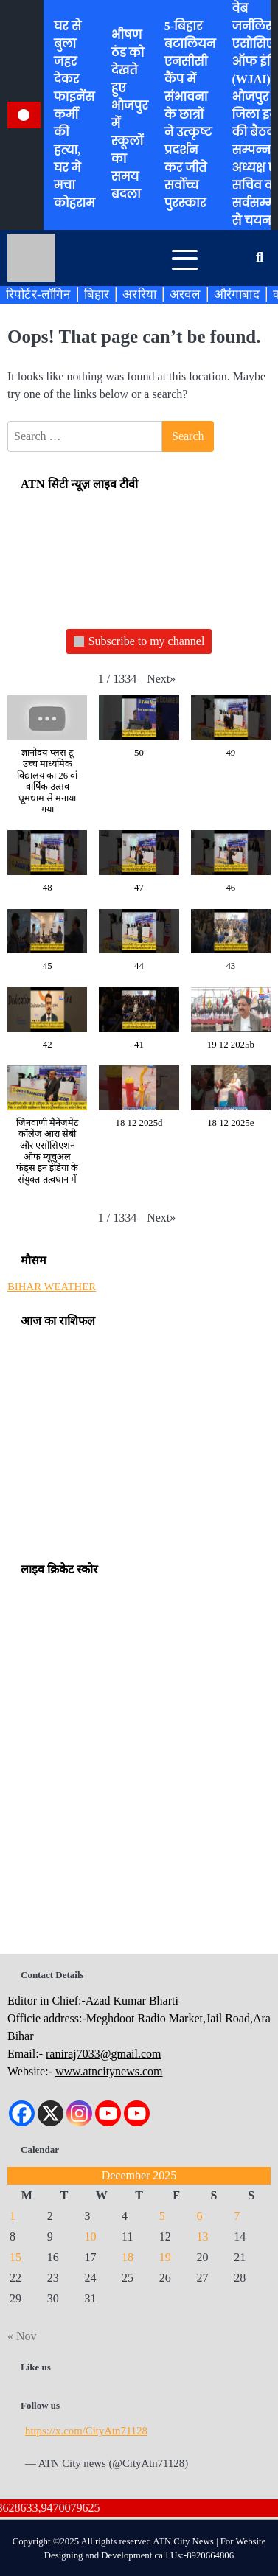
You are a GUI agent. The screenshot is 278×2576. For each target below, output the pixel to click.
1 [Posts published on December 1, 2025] (12, 2216)
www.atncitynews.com (109, 2071)
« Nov (22, 2336)
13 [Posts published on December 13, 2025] (203, 2236)
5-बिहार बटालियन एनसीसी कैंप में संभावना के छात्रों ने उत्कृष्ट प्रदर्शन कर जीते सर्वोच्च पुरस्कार (190, 114)
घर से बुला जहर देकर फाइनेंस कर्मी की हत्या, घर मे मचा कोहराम (74, 114)
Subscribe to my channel (139, 642)
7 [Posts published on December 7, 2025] (237, 2216)
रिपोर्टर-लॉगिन (38, 294)
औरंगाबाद (237, 294)
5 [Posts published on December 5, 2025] (162, 2216)
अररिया (139, 294)
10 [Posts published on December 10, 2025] (90, 2236)
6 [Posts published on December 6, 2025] (200, 2216)
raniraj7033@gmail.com (103, 2053)
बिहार (97, 294)
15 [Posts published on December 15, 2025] (15, 2257)
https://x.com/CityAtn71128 (86, 2431)
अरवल (185, 294)
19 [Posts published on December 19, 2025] (165, 2257)
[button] (161, 679)
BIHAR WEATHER (51, 1286)
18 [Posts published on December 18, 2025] (127, 2257)
